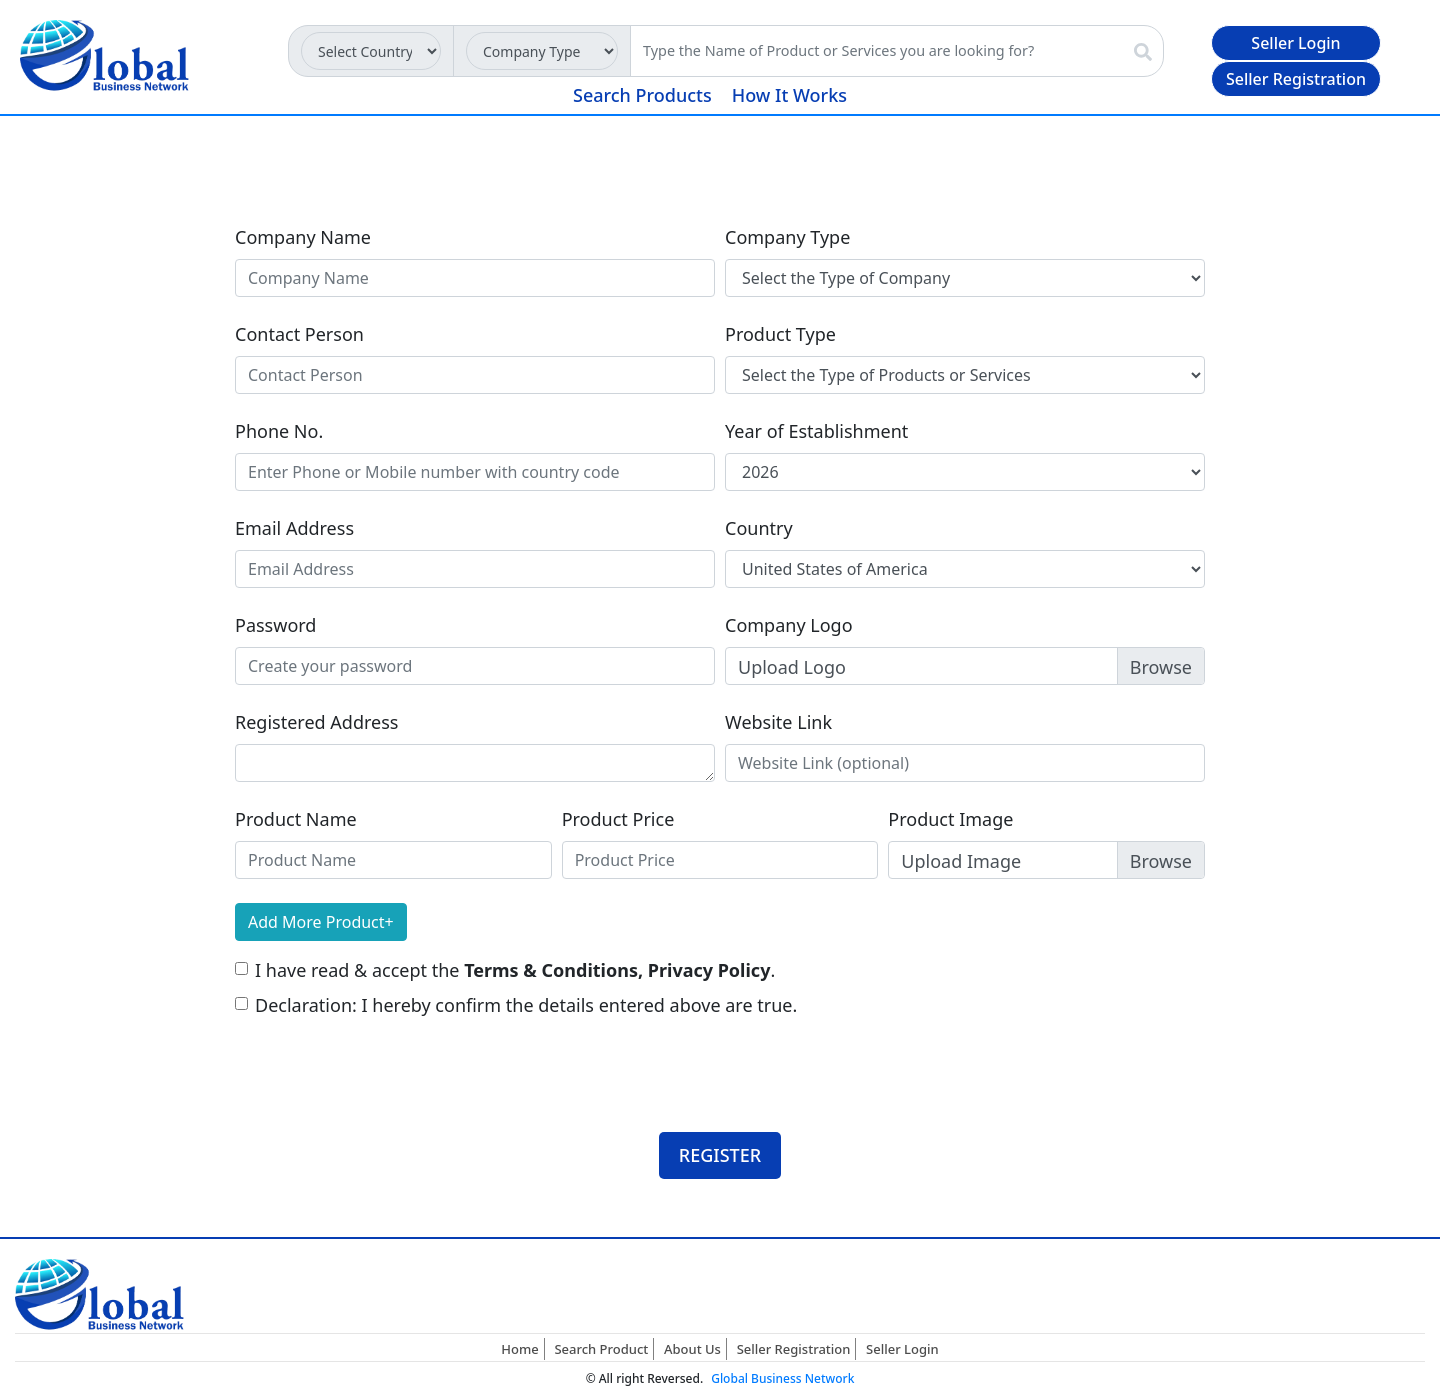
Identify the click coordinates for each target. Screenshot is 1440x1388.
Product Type (780, 334)
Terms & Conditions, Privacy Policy (617, 970)
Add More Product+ (321, 922)
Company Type (787, 237)
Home (519, 1349)
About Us (692, 1349)
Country (759, 528)
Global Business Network (782, 1378)
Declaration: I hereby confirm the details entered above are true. (526, 1005)
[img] (1143, 52)
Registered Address (316, 722)
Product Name (296, 819)
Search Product (601, 1349)
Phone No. (279, 431)
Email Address (294, 528)
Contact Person (299, 334)
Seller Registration (1296, 79)
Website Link (778, 722)
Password (275, 625)
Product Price (618, 819)
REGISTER (720, 1155)
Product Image (950, 819)
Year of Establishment (816, 431)
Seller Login (1295, 43)
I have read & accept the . (515, 970)
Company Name (303, 237)
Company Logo (789, 625)
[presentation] (387, 1058)
